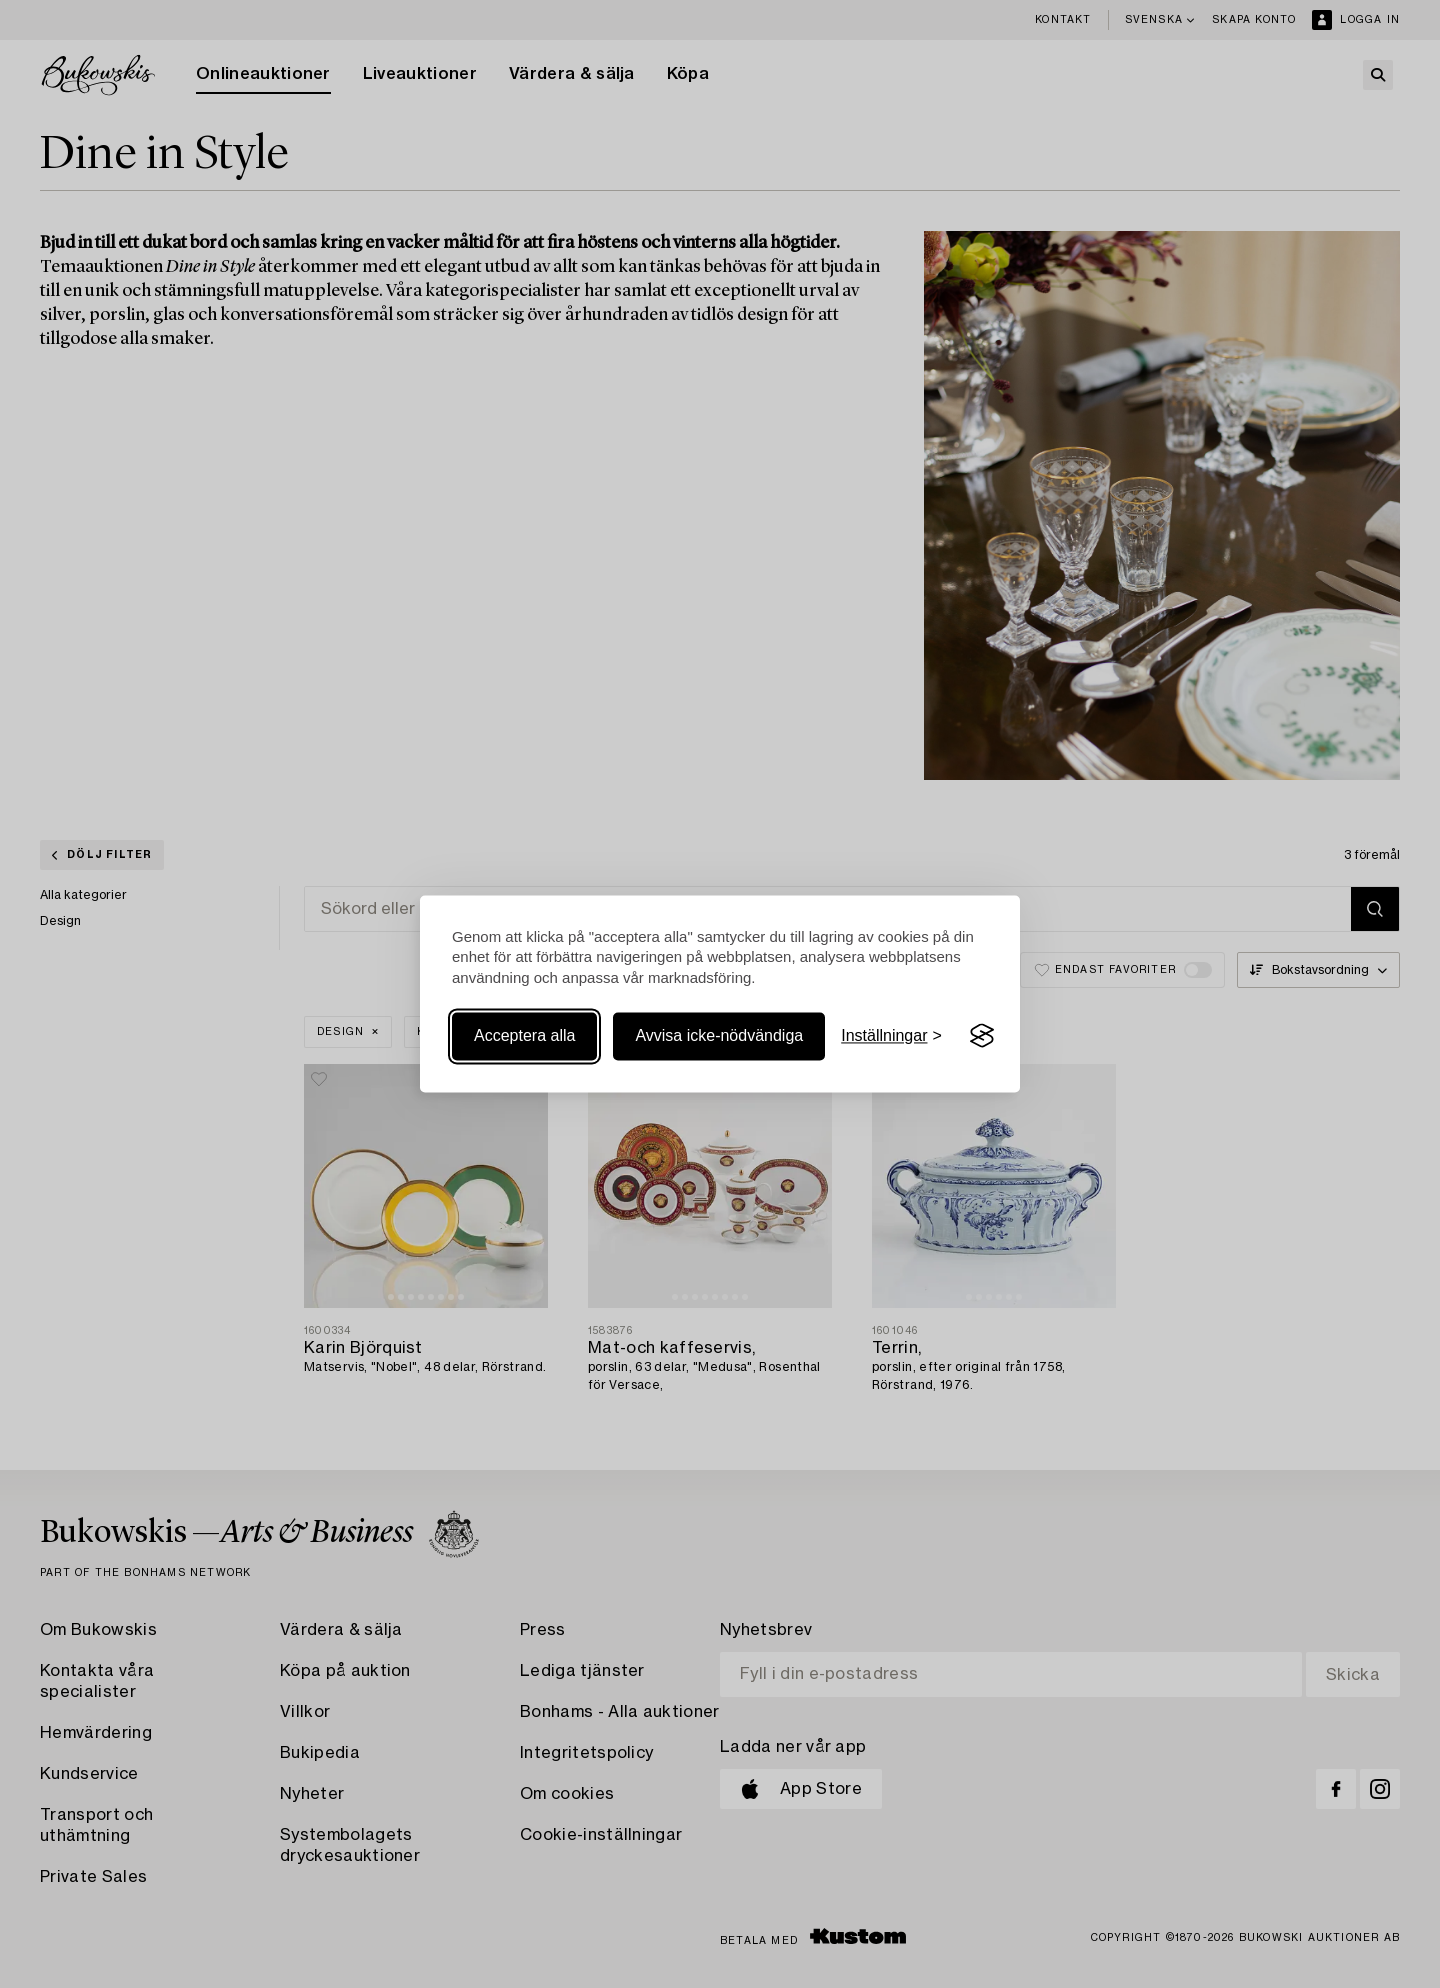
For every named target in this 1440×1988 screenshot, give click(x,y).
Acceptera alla (524, 1035)
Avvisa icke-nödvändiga (719, 1035)
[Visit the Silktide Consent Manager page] (982, 1036)
